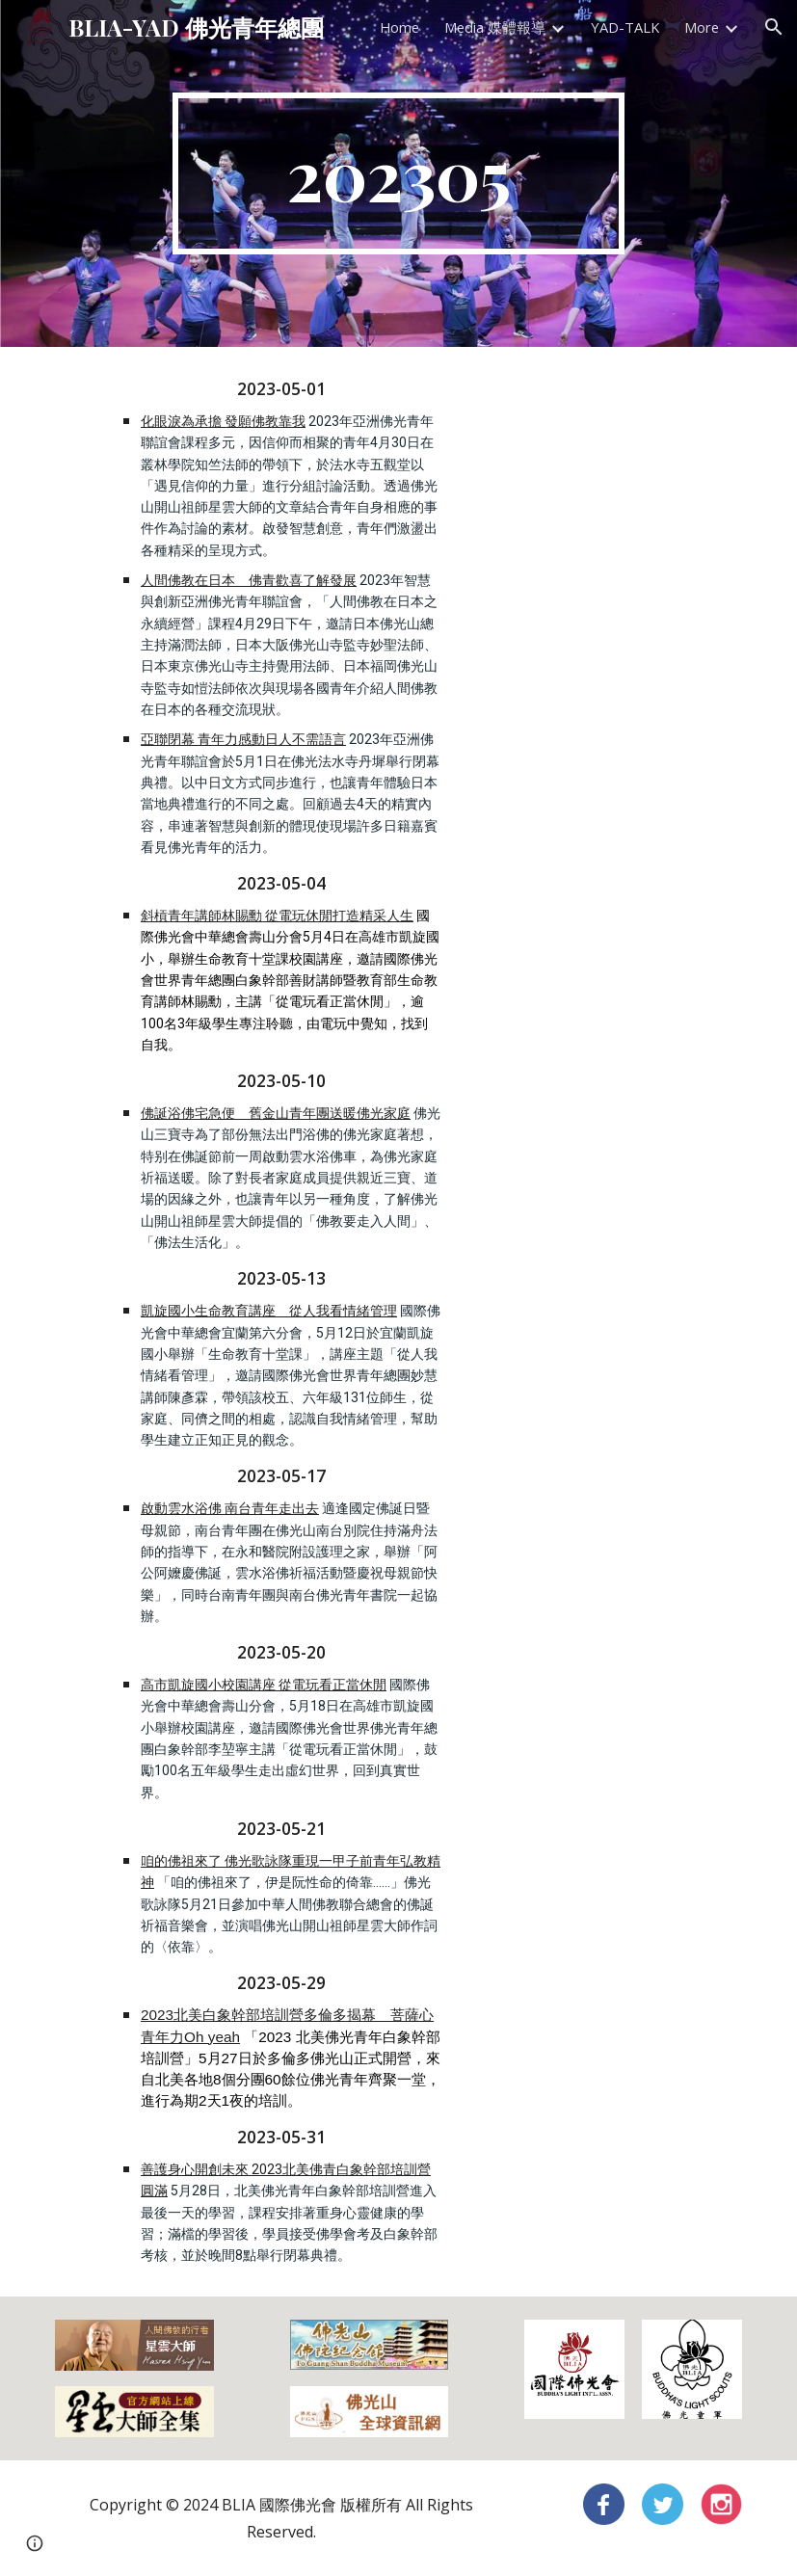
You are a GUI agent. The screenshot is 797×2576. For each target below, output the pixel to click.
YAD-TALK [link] (625, 27)
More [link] (701, 27)
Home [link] (399, 27)
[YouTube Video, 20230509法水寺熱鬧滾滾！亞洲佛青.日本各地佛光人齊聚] (574, 431)
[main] (398, 173)
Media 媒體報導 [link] (494, 27)
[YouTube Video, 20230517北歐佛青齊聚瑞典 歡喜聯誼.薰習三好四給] (574, 570)
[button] (774, 27)
